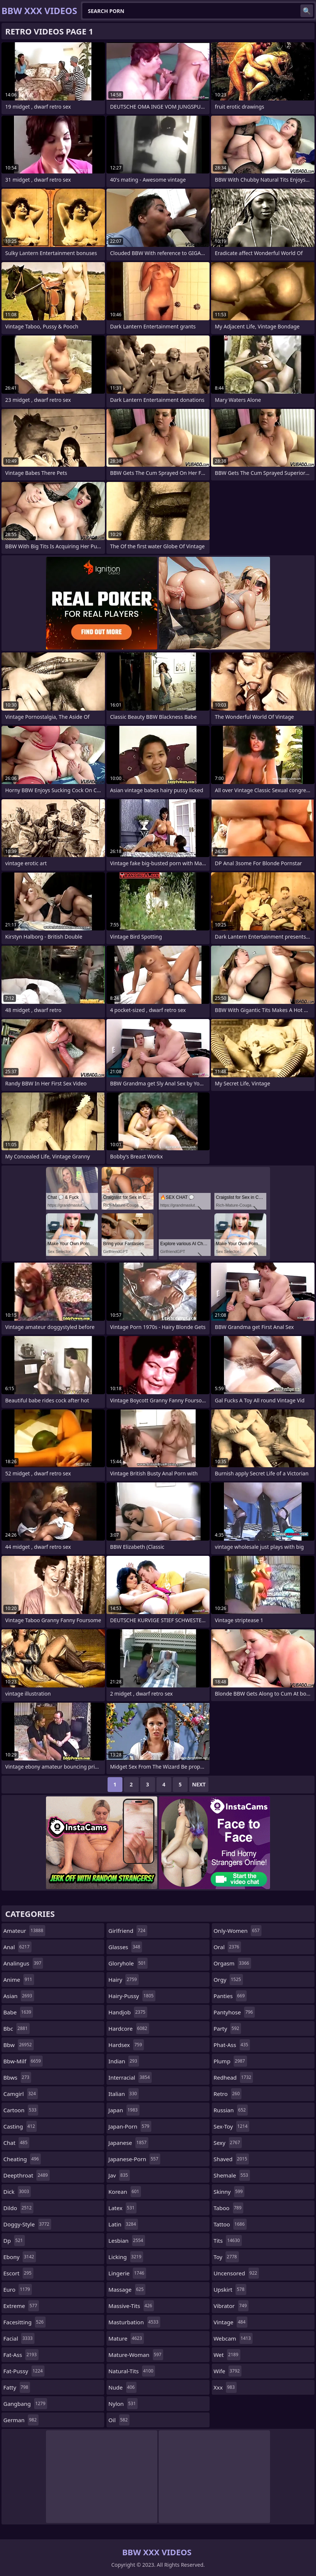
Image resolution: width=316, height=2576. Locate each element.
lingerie (127, 2273)
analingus (23, 1963)
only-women (237, 1930)
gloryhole (128, 1963)
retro (228, 2093)
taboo (228, 2207)
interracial (129, 2077)
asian (18, 1995)
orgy (228, 1979)
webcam (233, 2338)
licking (125, 2256)
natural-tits (131, 2371)
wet (227, 2354)
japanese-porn (134, 2159)
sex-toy (232, 2126)
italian (123, 2093)
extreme (21, 2305)
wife (228, 2371)
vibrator (231, 2305)
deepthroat (26, 2175)
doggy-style (27, 2224)
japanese (128, 2142)
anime (18, 1979)
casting (20, 2126)
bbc (16, 2028)
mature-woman (135, 2354)
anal (17, 1946)
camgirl (20, 2093)
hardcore (128, 2028)
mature (126, 2338)
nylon (123, 2403)
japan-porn (129, 2126)
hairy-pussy (131, 1995)
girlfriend (127, 1930)
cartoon (20, 2110)
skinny (229, 2191)
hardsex (126, 2044)
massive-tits (131, 2305)
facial (18, 2338)
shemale (232, 2175)
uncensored (236, 2273)
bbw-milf (23, 2061)
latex (122, 2207)
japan (123, 2110)
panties (230, 1995)
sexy (228, 2142)
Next (199, 1784)
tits (228, 2240)
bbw (18, 2044)
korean (124, 2191)
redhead (233, 2077)
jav (119, 2175)
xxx (225, 2387)
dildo (18, 2207)
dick (17, 2191)
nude (122, 2387)
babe (18, 2012)
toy (226, 2256)
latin (123, 2224)
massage (126, 2289)
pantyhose (234, 2012)
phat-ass (232, 2044)
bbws (17, 2077)
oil (118, 2419)
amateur (24, 1930)
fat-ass (21, 2354)
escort (18, 2273)
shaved (231, 2159)
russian (231, 2110)
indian (123, 2061)
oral (227, 1946)
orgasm (232, 1963)
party (227, 2028)
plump (230, 2061)
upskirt (230, 2289)
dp (14, 2240)
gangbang (25, 2403)
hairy (123, 1979)
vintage (230, 2322)
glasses (125, 1946)
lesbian (126, 2240)
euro (17, 2289)
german (21, 2419)
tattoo (230, 2224)
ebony (19, 2256)
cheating (22, 2159)
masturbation (134, 2322)
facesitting (24, 2322)
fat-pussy (24, 2371)
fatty (16, 2387)
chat (16, 2142)
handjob (127, 2012)
